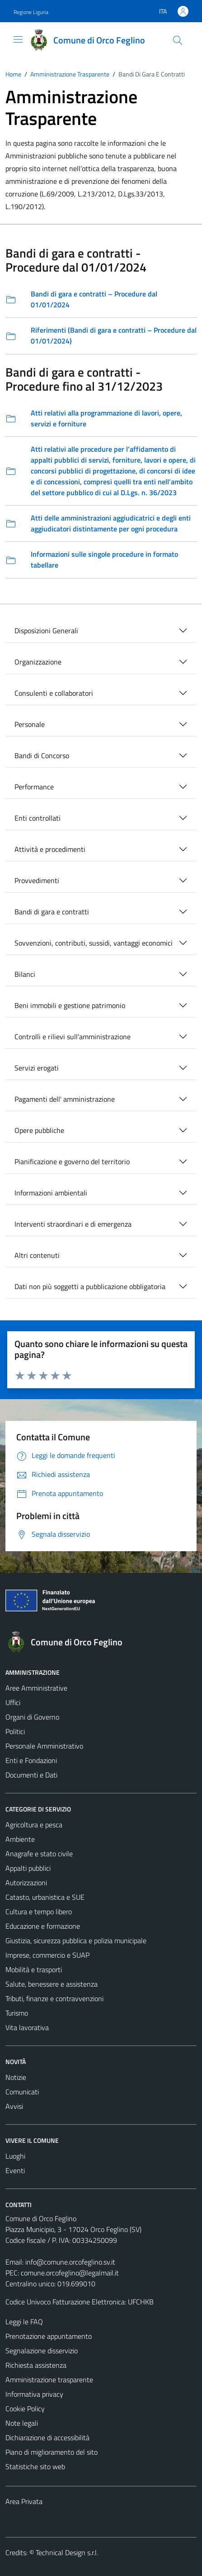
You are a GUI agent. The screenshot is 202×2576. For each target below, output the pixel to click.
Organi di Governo (32, 1716)
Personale (29, 724)
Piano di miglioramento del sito (51, 2452)
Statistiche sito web (35, 2466)
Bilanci (24, 974)
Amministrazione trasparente (49, 2379)
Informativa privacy (34, 2394)
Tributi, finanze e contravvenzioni (54, 1998)
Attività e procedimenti (49, 849)
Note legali (21, 2423)
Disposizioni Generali (46, 630)
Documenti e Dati (31, 1774)
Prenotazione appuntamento (48, 2336)
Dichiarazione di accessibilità (47, 2437)
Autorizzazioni (26, 1882)
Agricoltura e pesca (33, 1824)
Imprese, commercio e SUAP (47, 1955)
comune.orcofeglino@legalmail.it (70, 2272)
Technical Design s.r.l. (67, 2552)
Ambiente (20, 1839)
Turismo (16, 2012)
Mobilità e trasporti (33, 1969)
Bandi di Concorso (41, 755)
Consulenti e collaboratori (53, 693)
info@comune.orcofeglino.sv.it (70, 2261)
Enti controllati (37, 817)
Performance (34, 786)
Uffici (12, 1702)
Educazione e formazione (42, 1926)
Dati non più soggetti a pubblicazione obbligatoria (89, 1286)
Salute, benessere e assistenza (51, 1984)
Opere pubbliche (39, 1130)
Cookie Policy (25, 2408)
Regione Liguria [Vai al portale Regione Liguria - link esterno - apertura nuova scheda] (31, 12)
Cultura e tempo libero (38, 1911)
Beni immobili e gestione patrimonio (69, 1005)
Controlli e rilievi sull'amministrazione (72, 1036)
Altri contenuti (37, 1255)
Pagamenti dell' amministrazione (64, 1099)
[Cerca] (177, 40)
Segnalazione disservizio (41, 2350)
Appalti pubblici (28, 1868)
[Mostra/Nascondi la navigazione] (18, 39)
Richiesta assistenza (35, 2365)
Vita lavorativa (27, 2027)
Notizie (15, 2077)
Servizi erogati (36, 1067)
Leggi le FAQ (24, 2321)
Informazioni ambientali (50, 1192)
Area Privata (23, 2501)
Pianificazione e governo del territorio (72, 1161)
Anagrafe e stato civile (39, 1853)
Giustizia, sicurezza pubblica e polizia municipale (75, 1940)
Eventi (15, 2170)
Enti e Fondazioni (31, 1760)
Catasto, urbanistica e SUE (45, 1897)
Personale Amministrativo (44, 1745)
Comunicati (22, 2091)
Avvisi (14, 2106)
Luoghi (15, 2156)
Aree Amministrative (36, 1687)
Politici (15, 1731)
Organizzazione (37, 661)
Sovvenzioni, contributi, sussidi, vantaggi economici (93, 942)
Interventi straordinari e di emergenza (73, 1224)
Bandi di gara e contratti (51, 911)
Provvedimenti (36, 880)
